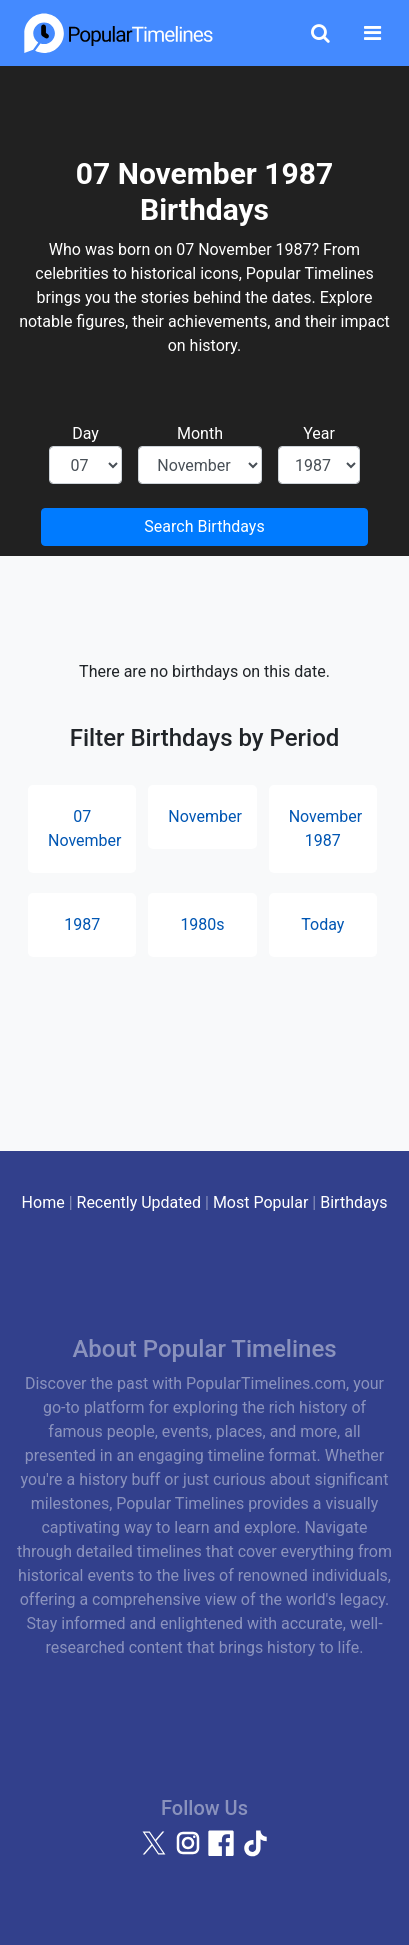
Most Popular (261, 1202)
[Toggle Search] (320, 33)
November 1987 (325, 828)
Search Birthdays (204, 526)
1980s (202, 924)
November (204, 816)
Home (43, 1202)
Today (322, 924)
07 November (84, 828)
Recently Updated (139, 1202)
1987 (82, 924)
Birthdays (353, 1202)
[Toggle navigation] (372, 33)
